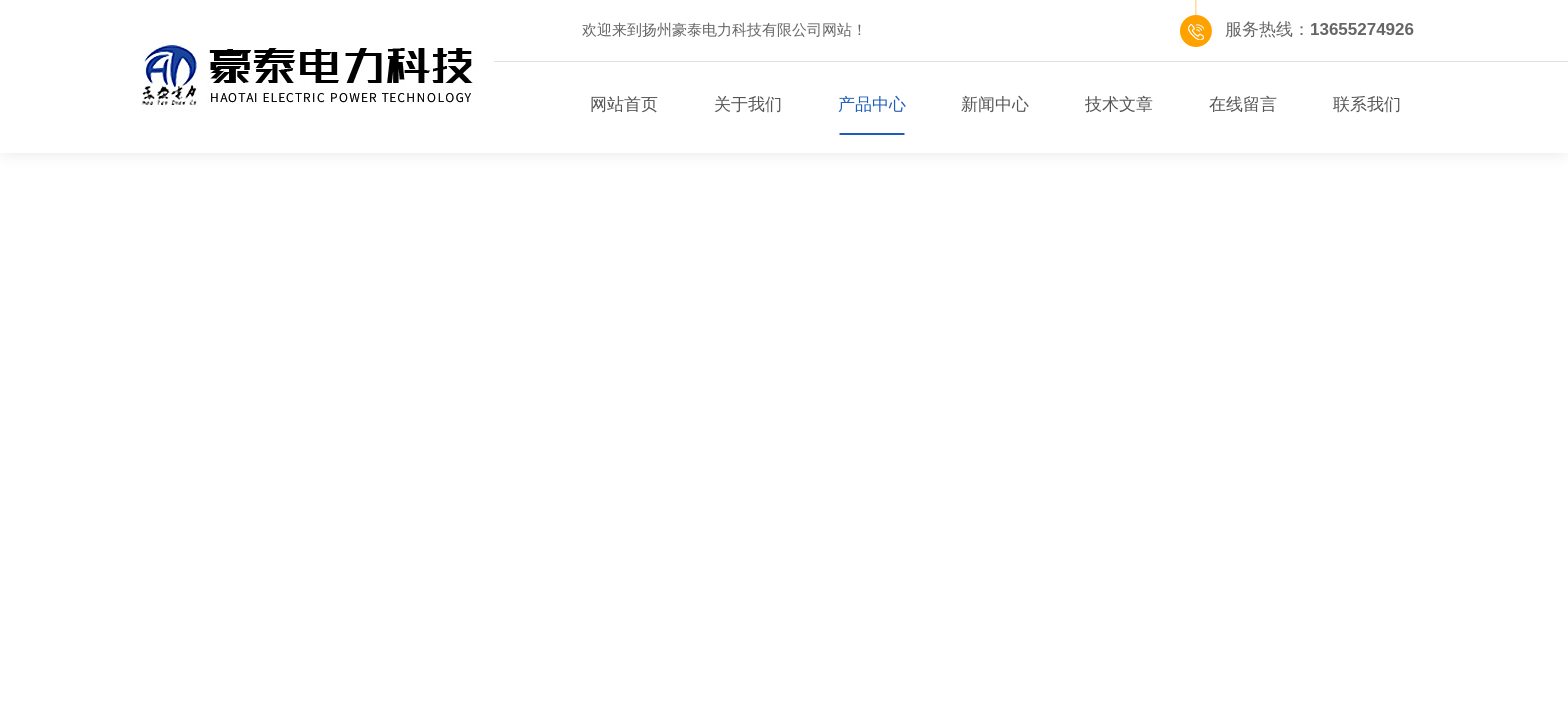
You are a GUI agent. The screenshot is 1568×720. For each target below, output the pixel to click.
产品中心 (872, 104)
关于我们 (748, 104)
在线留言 (1243, 104)
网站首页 (624, 104)
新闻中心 (995, 104)
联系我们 (1367, 104)
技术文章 (1119, 104)
